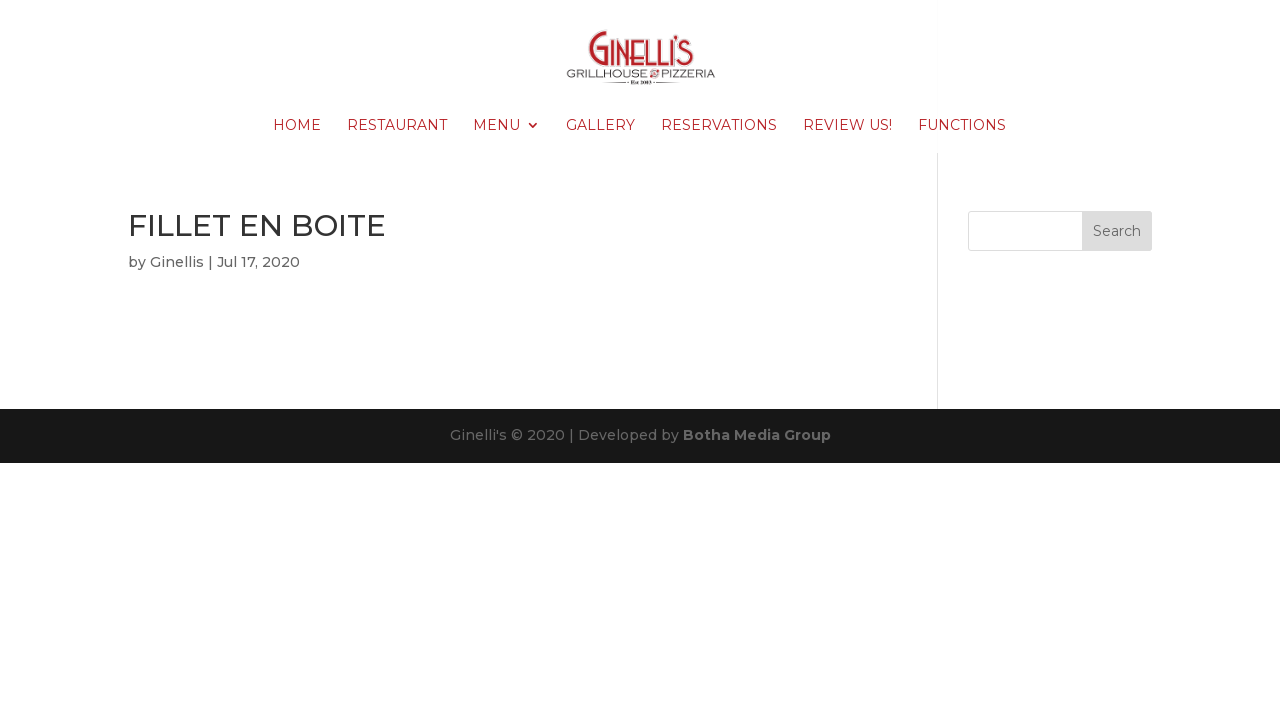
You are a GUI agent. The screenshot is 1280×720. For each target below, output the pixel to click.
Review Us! (847, 126)
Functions (962, 126)
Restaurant (397, 126)
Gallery (600, 126)
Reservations (719, 126)
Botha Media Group (757, 435)
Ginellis (177, 262)
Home (297, 126)
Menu (496, 126)
